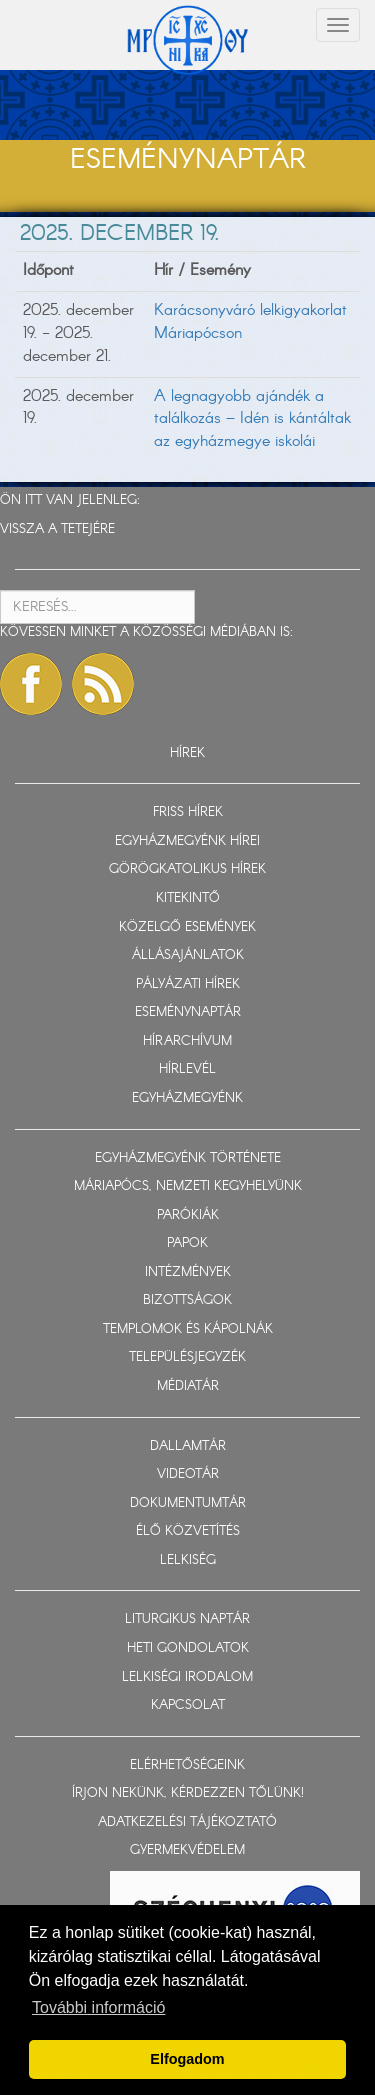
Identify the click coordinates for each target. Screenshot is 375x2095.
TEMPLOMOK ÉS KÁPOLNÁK (188, 1329)
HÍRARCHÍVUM (187, 1041)
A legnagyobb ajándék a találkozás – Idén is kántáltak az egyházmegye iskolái (252, 419)
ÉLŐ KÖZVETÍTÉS (188, 1531)
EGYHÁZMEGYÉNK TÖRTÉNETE (188, 1158)
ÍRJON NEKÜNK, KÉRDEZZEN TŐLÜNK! (188, 1793)
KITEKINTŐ (188, 898)
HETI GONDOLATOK (188, 1648)
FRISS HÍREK (188, 812)
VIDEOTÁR (188, 1474)
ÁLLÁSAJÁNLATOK (188, 955)
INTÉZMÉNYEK (188, 1272)
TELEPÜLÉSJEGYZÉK (187, 1357)
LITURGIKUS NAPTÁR (187, 1619)
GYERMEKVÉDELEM (187, 1850)
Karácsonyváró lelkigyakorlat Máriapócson (250, 322)
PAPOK (187, 1243)
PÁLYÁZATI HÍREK (188, 984)
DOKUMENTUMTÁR (188, 1503)
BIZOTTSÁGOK (187, 1300)
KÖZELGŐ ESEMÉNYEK (187, 927)
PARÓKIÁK (188, 1215)
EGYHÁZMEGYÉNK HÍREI (187, 841)
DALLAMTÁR (188, 1446)
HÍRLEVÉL (187, 1069)
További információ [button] (98, 2007)
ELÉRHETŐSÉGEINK (187, 1765)
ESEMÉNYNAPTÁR (188, 1012)
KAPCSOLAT (188, 1705)
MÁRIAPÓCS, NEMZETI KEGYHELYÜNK (188, 1186)
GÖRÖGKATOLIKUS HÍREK (187, 869)
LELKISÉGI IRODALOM (187, 1677)
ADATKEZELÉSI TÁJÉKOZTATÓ (187, 1822)
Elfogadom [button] (187, 2059)
